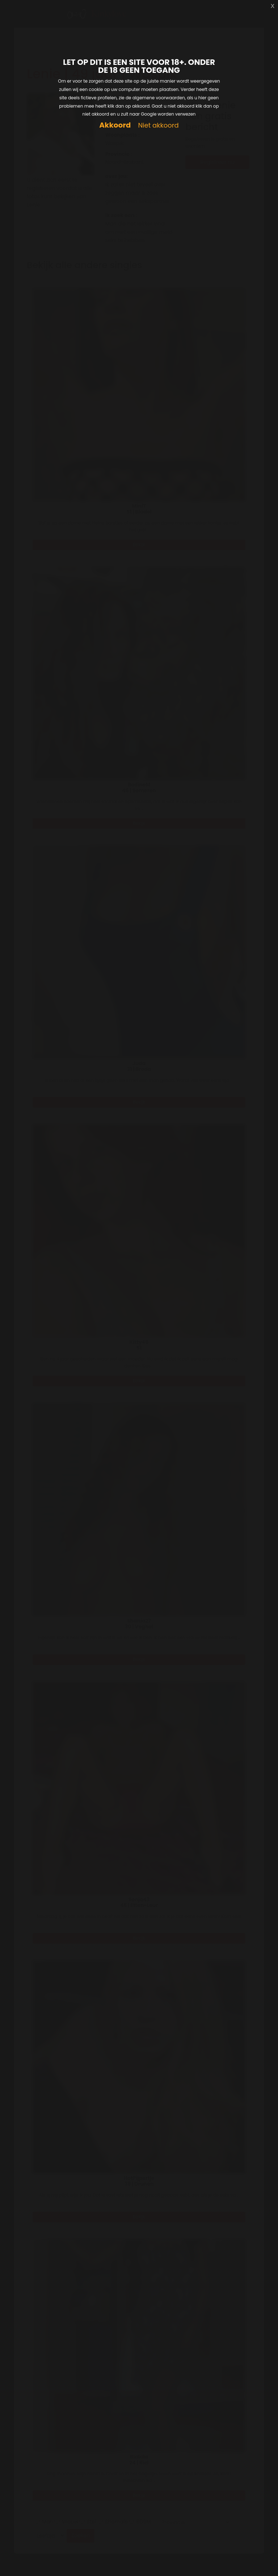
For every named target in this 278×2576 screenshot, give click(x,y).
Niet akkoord (158, 125)
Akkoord (115, 125)
